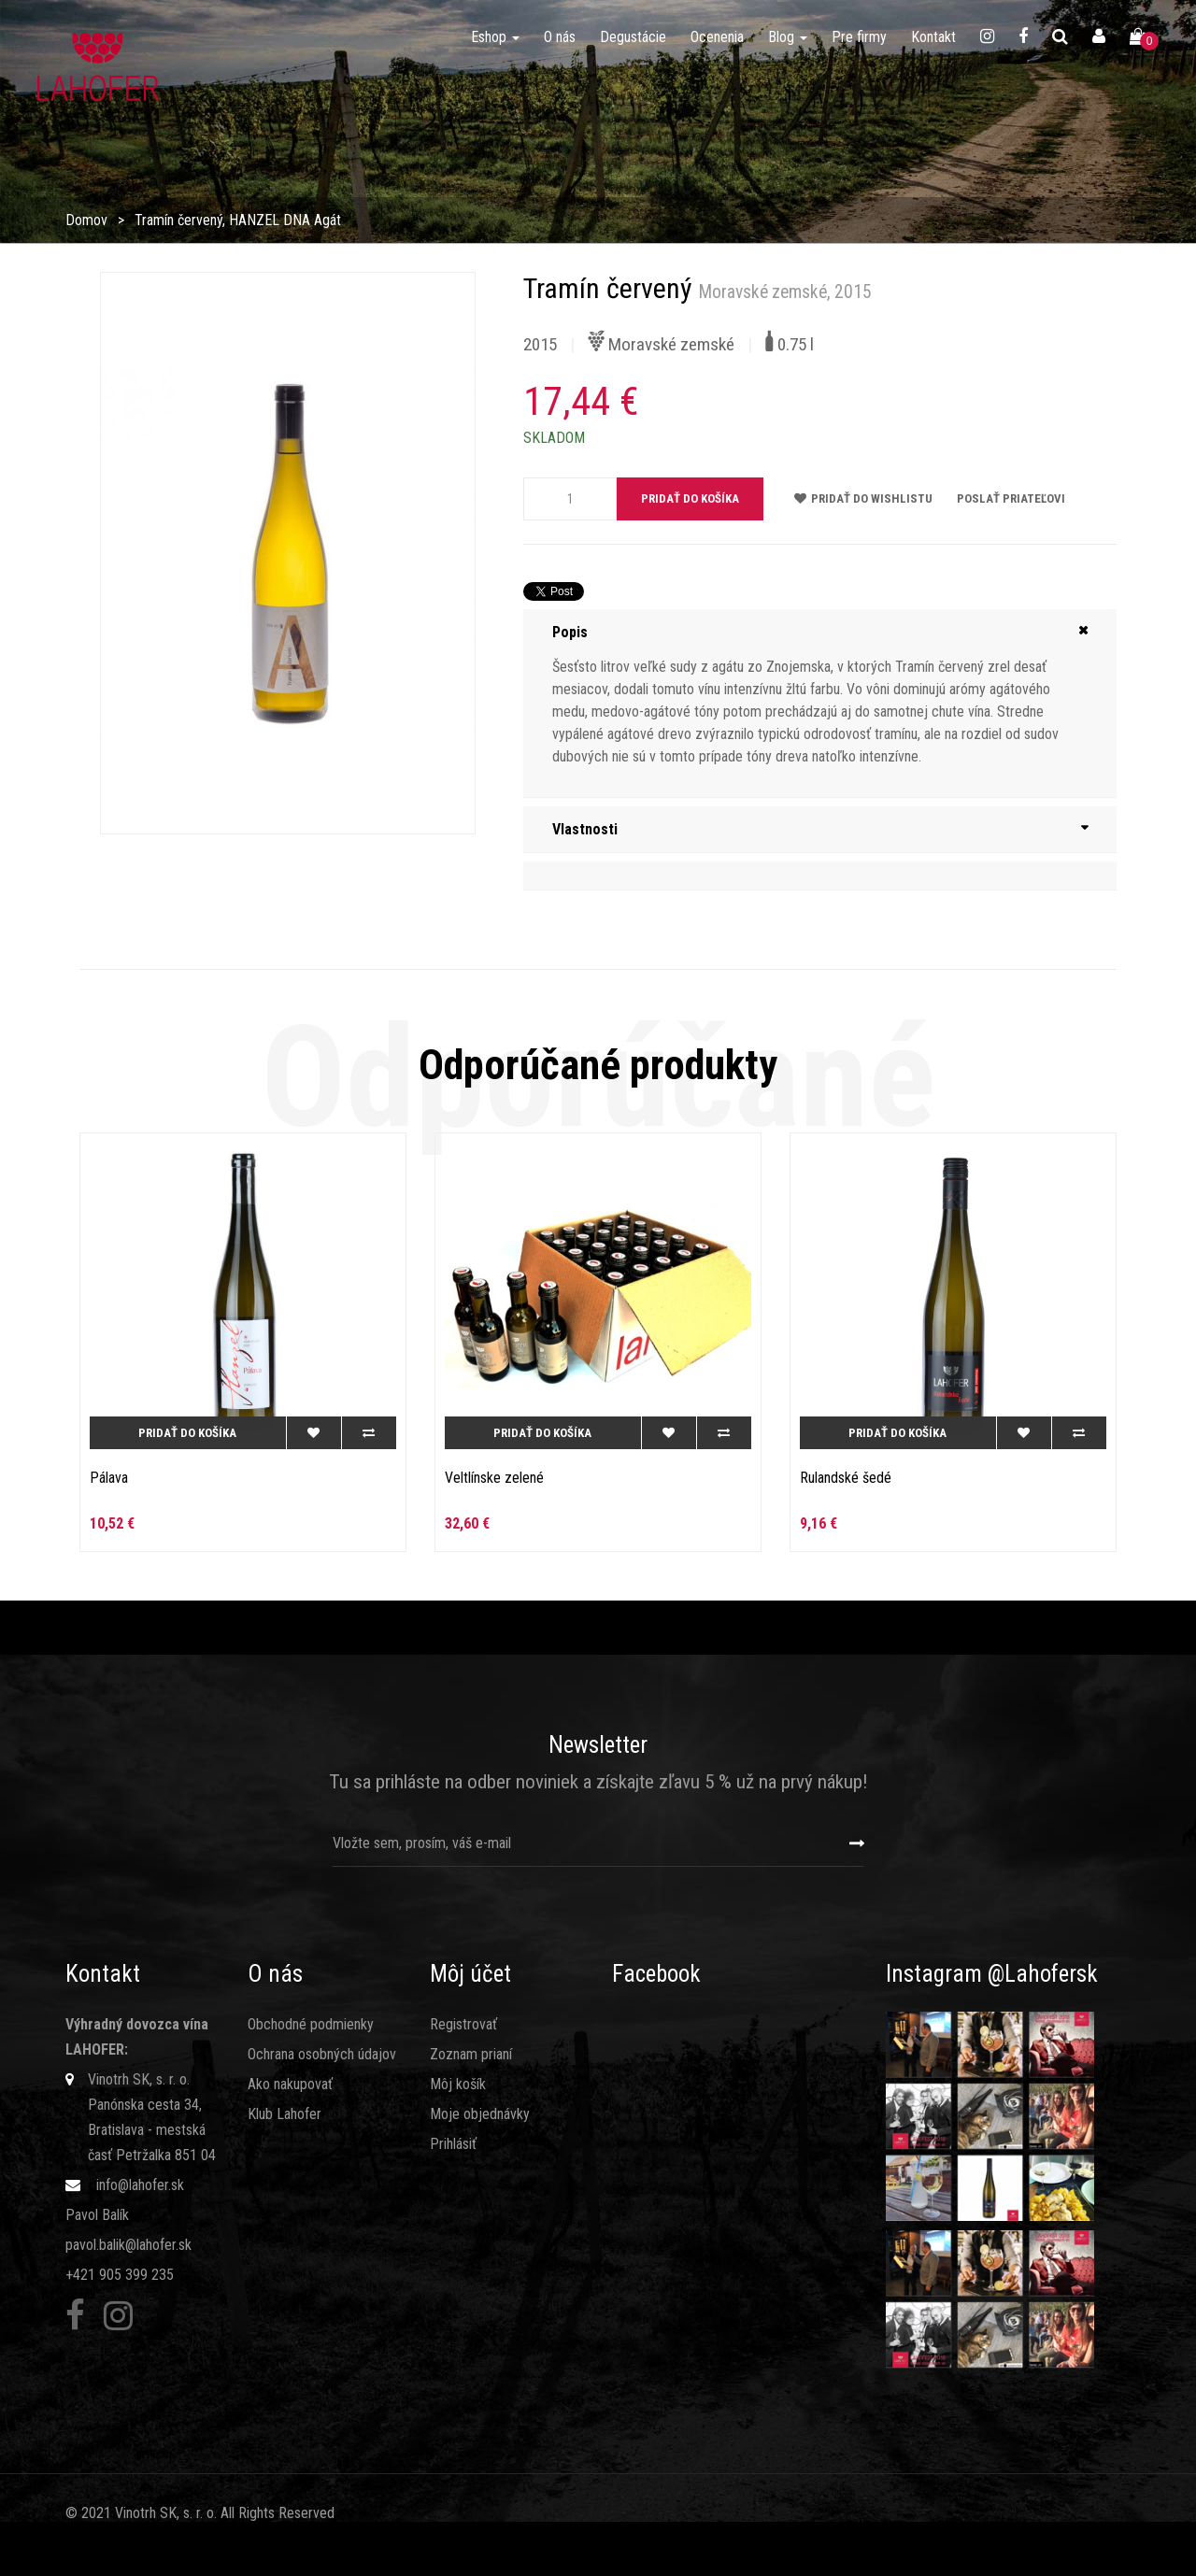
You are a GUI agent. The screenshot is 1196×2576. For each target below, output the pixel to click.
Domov (86, 220)
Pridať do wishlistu (863, 498)
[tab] (820, 632)
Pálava (109, 1478)
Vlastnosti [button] (585, 829)
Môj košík (458, 2084)
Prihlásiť (453, 2144)
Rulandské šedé (845, 1478)
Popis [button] (570, 632)
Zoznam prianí (471, 2054)
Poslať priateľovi (1011, 498)
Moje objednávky (480, 2114)
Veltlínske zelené (494, 1478)
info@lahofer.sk (140, 2185)
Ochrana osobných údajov (322, 2054)
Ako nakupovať (290, 2084)
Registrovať (463, 2024)
